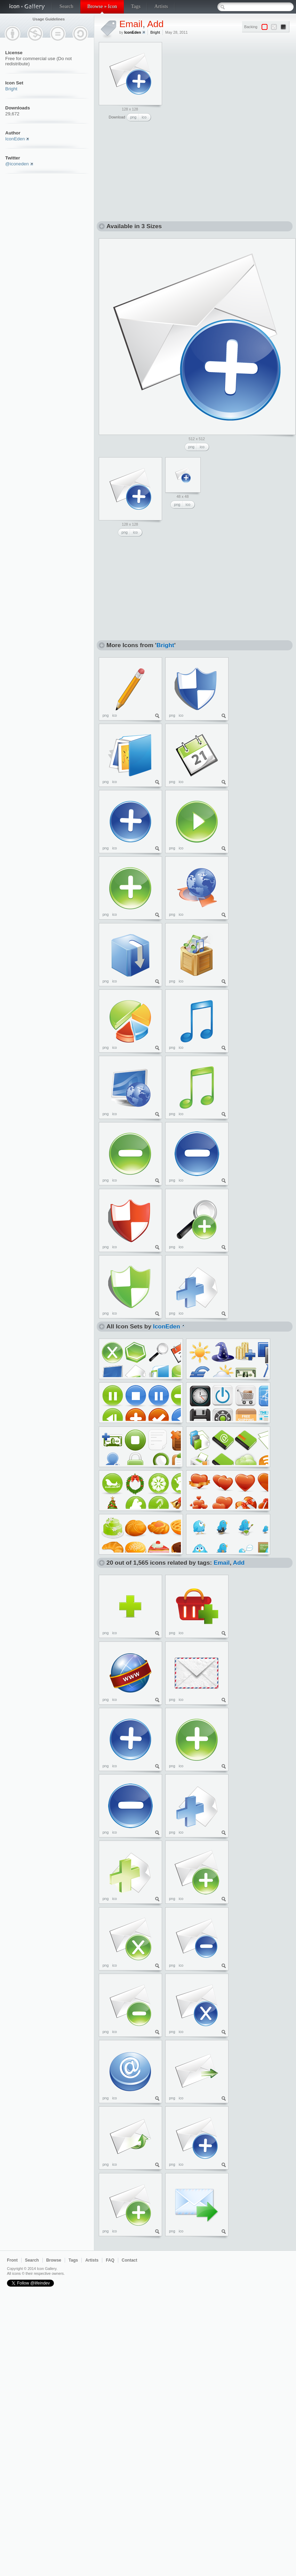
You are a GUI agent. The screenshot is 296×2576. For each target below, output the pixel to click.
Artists (161, 6)
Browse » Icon (102, 6)
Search (66, 6)
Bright (11, 88)
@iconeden (17, 163)
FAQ (110, 2260)
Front (12, 2260)
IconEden (15, 138)
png (133, 117)
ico (144, 117)
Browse (53, 2260)
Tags (135, 6)
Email (131, 24)
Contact (129, 2260)
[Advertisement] (218, 85)
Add (155, 24)
